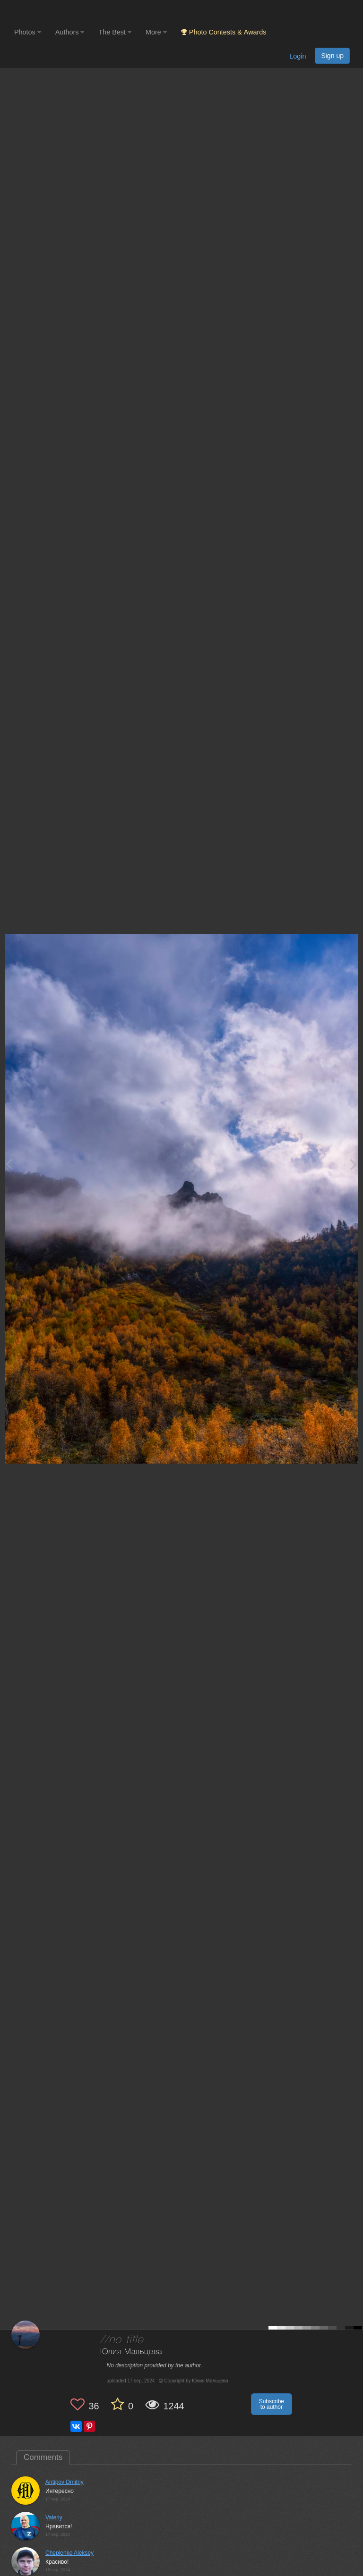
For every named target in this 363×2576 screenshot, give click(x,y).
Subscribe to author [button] (271, 2404)
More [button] (156, 32)
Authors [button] (70, 32)
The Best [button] (114, 32)
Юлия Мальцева (131, 2352)
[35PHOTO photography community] (51, 12)
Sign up (332, 55)
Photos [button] (27, 32)
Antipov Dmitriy (64, 2482)
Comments (43, 2457)
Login (297, 56)
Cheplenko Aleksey (69, 2553)
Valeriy (53, 2517)
